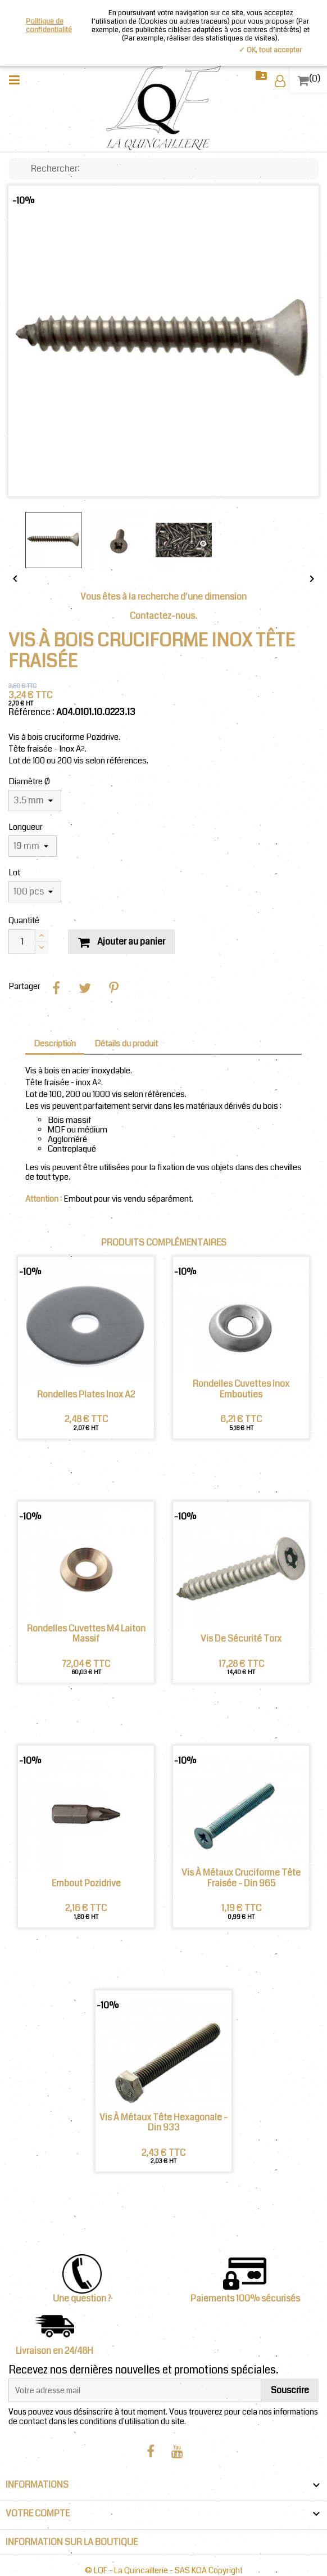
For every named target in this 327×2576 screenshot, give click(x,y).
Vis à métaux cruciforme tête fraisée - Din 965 (241, 1878)
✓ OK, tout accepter (270, 50)
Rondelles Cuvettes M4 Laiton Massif (86, 1634)
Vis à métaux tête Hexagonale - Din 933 (163, 2122)
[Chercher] (163, 168)
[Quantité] (21, 941)
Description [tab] (55, 1044)
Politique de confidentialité (49, 25)
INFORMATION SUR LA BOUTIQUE (72, 2541)
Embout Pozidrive (86, 1883)
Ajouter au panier (121, 940)
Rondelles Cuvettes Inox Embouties (241, 1389)
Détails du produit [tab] (126, 1044)
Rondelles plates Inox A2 (86, 1395)
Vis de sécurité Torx (241, 1639)
